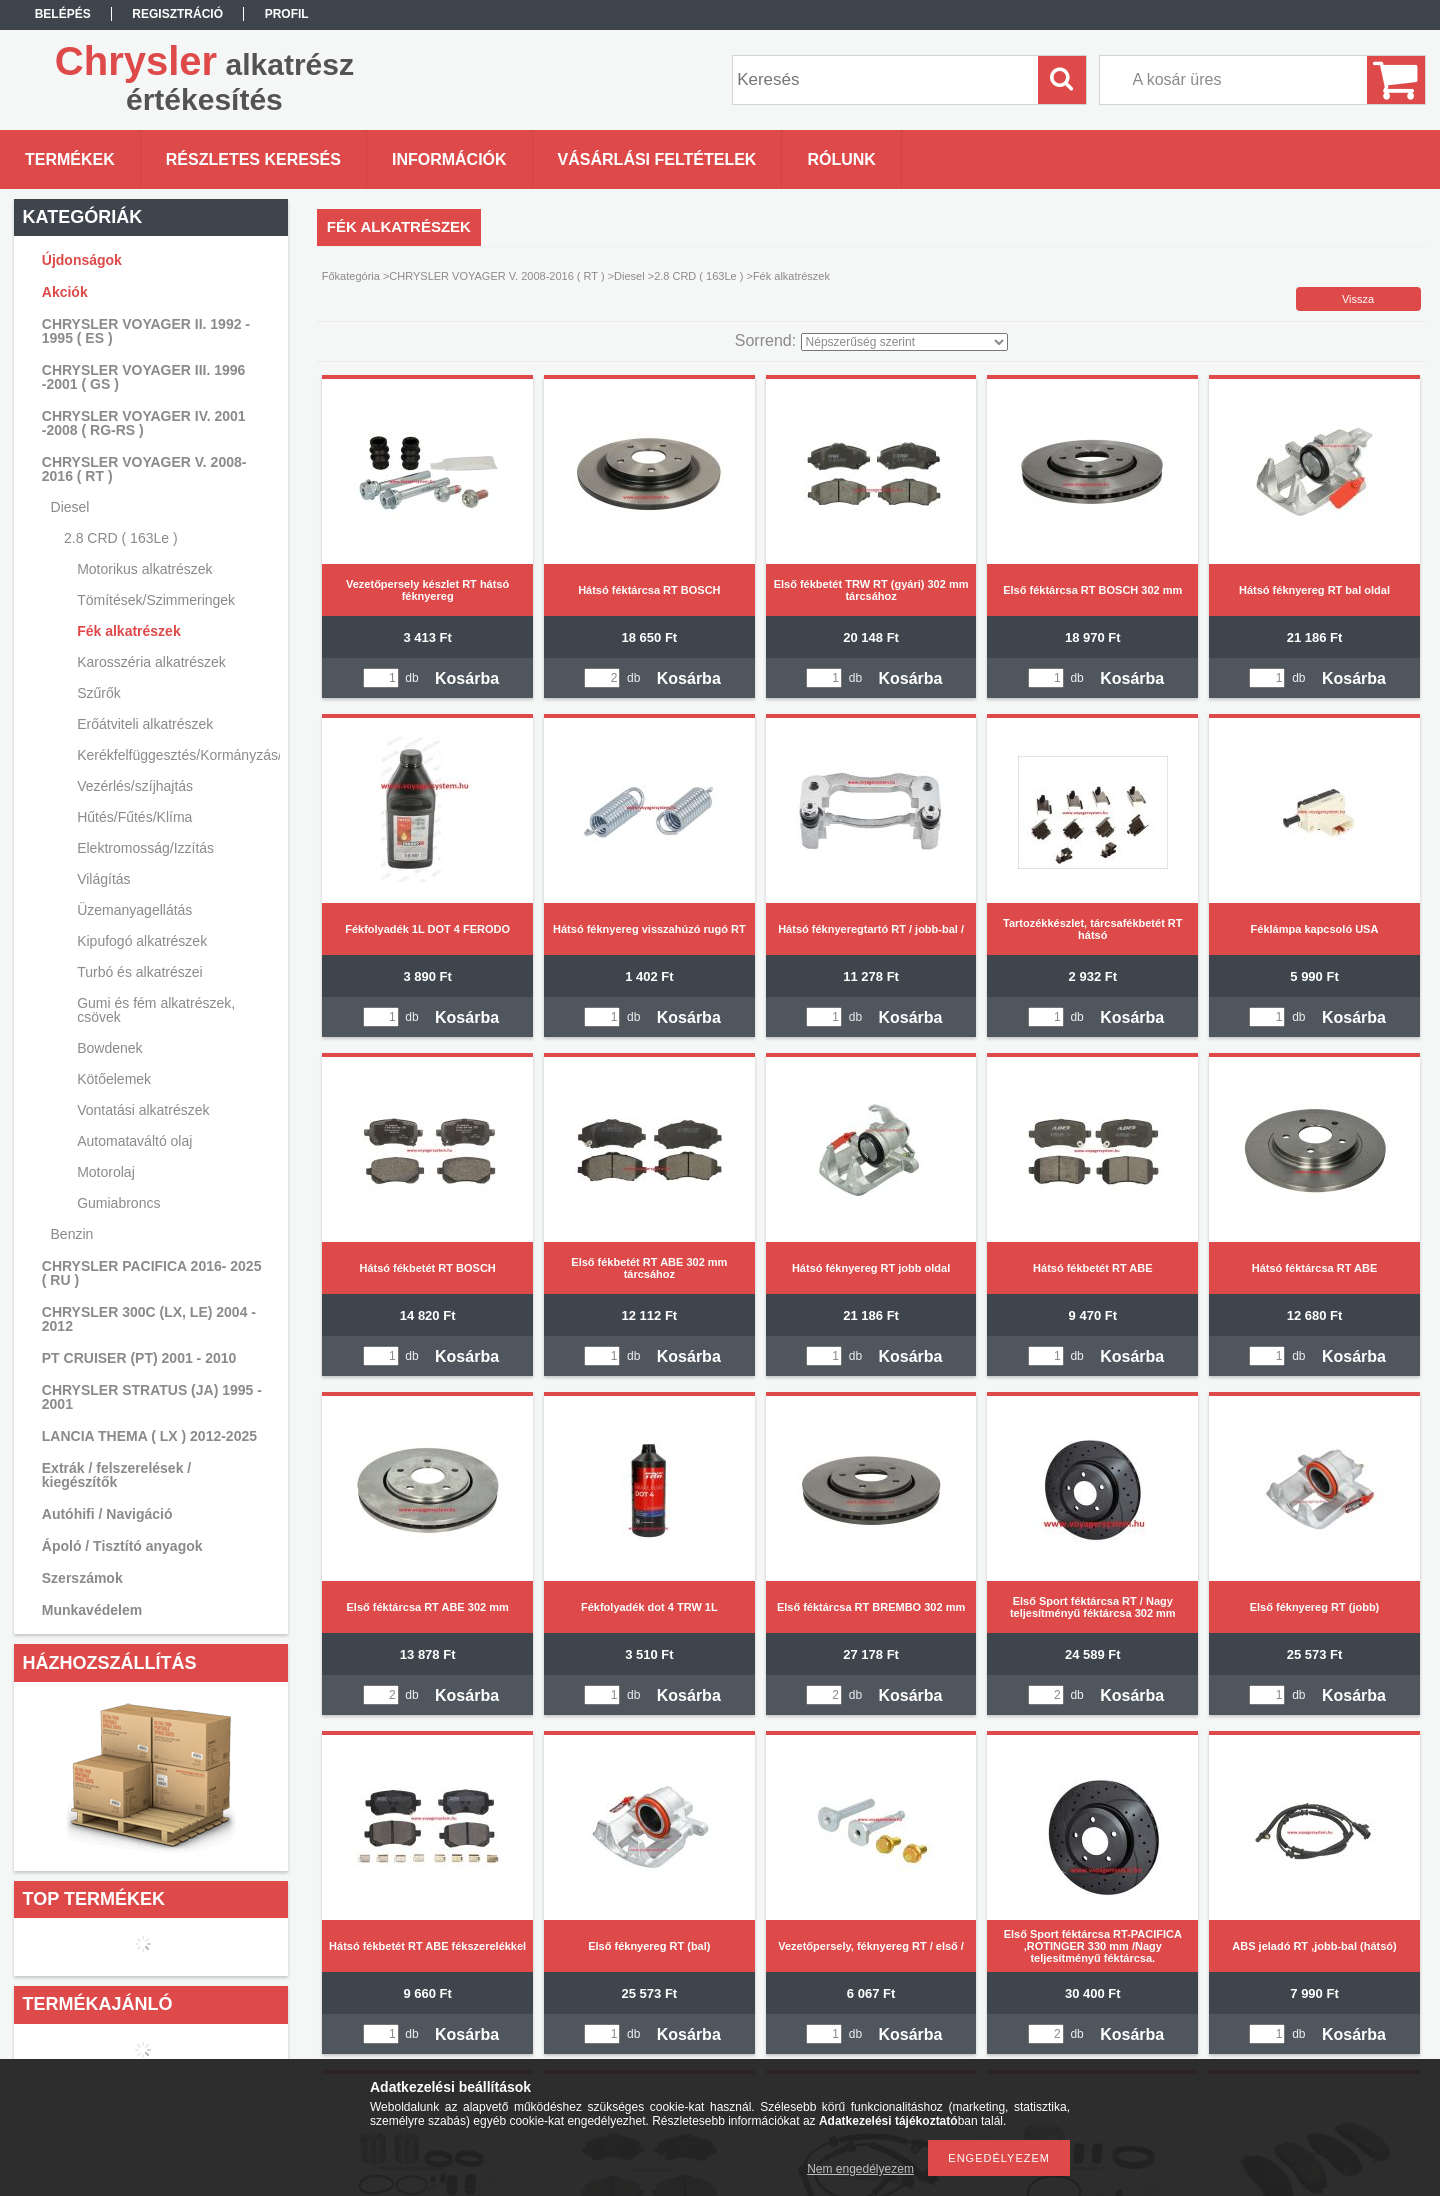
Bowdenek (109, 1048)
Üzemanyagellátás (134, 910)
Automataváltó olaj (134, 1141)
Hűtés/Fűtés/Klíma (134, 817)
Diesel (629, 276)
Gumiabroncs (118, 1203)
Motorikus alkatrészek (144, 569)
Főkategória (351, 276)
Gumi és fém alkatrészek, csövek (156, 1010)
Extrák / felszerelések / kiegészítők (116, 1475)
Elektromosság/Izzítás (145, 848)
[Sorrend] (904, 342)
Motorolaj (106, 1172)
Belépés (63, 14)
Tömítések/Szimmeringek (156, 600)
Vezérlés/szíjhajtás (135, 786)
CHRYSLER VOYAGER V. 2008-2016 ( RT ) (496, 276)
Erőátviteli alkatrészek (145, 724)
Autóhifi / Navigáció (107, 1514)
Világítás (103, 879)
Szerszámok (82, 1578)
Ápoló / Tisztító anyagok (122, 1546)
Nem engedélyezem (860, 2169)
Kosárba (467, 678)
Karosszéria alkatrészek (151, 662)
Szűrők (99, 693)
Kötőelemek (114, 1079)
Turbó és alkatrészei (140, 972)
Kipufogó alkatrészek (142, 941)
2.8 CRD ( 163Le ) (698, 276)
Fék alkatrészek (129, 631)
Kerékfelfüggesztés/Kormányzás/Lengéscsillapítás (176, 755)
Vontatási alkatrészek (143, 1110)
